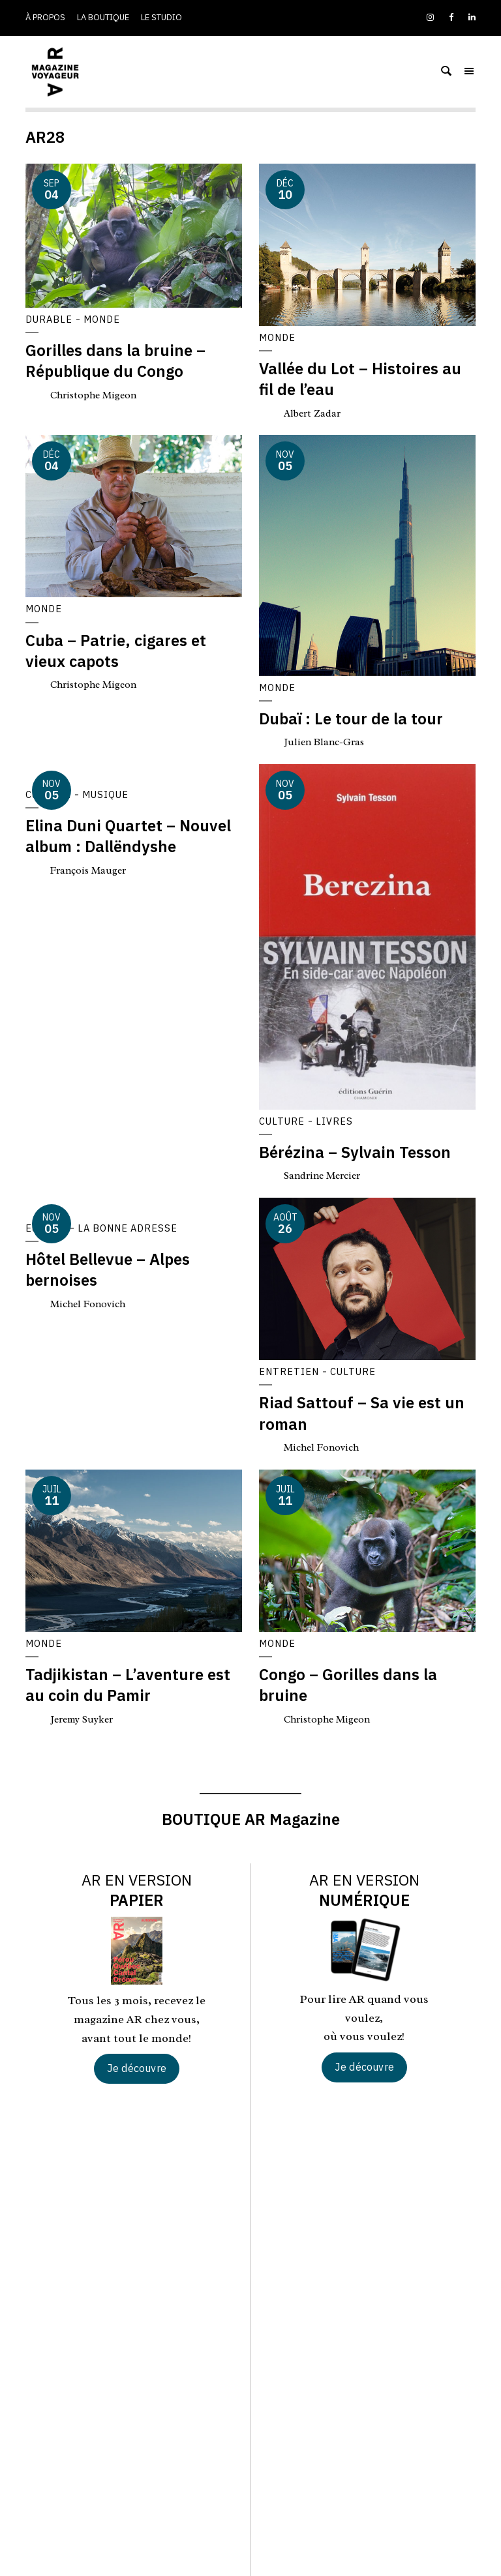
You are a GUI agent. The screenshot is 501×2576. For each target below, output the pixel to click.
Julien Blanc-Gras (325, 742)
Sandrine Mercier (325, 1176)
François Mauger (90, 870)
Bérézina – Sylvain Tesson (355, 1152)
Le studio (161, 17)
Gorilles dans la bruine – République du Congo (115, 361)
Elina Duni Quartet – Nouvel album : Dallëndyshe (128, 836)
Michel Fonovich (90, 1303)
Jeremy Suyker (84, 1719)
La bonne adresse (131, 1228)
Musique (108, 795)
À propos (45, 17)
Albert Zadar (314, 413)
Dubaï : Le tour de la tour (351, 719)
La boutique (103, 17)
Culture (282, 1121)
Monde (104, 319)
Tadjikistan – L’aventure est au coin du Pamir (127, 1685)
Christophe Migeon (95, 395)
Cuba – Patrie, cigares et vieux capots (115, 651)
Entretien (289, 1372)
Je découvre (136, 2068)
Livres (335, 1121)
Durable (49, 319)
